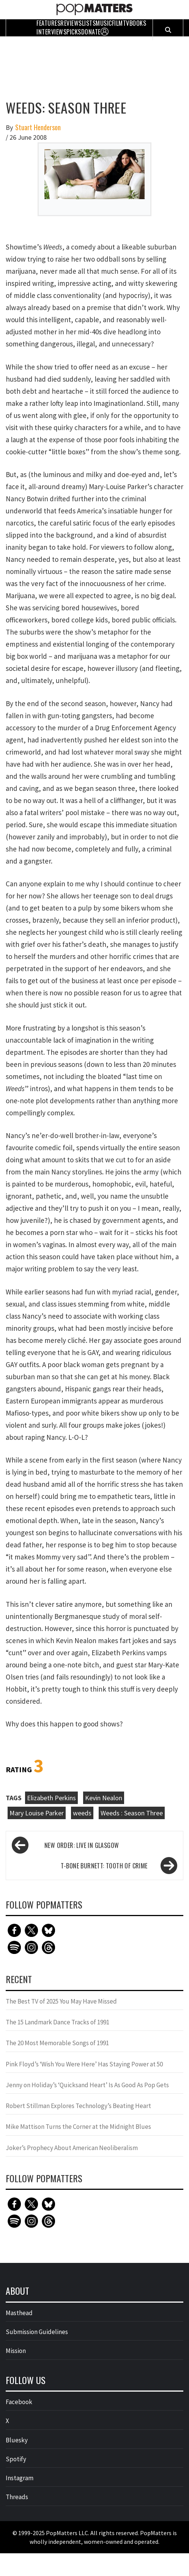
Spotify (16, 2459)
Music (104, 23)
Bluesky (17, 2440)
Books (137, 23)
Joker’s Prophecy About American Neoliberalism (72, 2148)
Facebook (19, 2402)
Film (117, 23)
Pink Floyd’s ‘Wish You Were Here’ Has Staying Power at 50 (84, 2064)
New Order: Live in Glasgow (81, 1845)
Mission (16, 2351)
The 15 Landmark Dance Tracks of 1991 (57, 2022)
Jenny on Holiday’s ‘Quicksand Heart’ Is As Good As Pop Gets (87, 2085)
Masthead (19, 2313)
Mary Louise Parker (36, 1813)
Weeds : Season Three (132, 1813)
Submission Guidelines (37, 2332)
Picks (73, 31)
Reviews (71, 23)
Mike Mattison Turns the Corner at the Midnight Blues (78, 2126)
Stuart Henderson (38, 127)
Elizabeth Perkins (51, 1797)
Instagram (19, 2478)
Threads (17, 2497)
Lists (89, 23)
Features (48, 23)
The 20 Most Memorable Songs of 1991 (57, 2043)
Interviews (51, 31)
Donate (91, 31)
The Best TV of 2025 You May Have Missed (61, 2001)
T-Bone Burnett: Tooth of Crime (104, 1865)
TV (126, 23)
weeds (82, 1813)
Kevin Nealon (103, 1797)
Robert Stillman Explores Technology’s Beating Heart (78, 2106)
